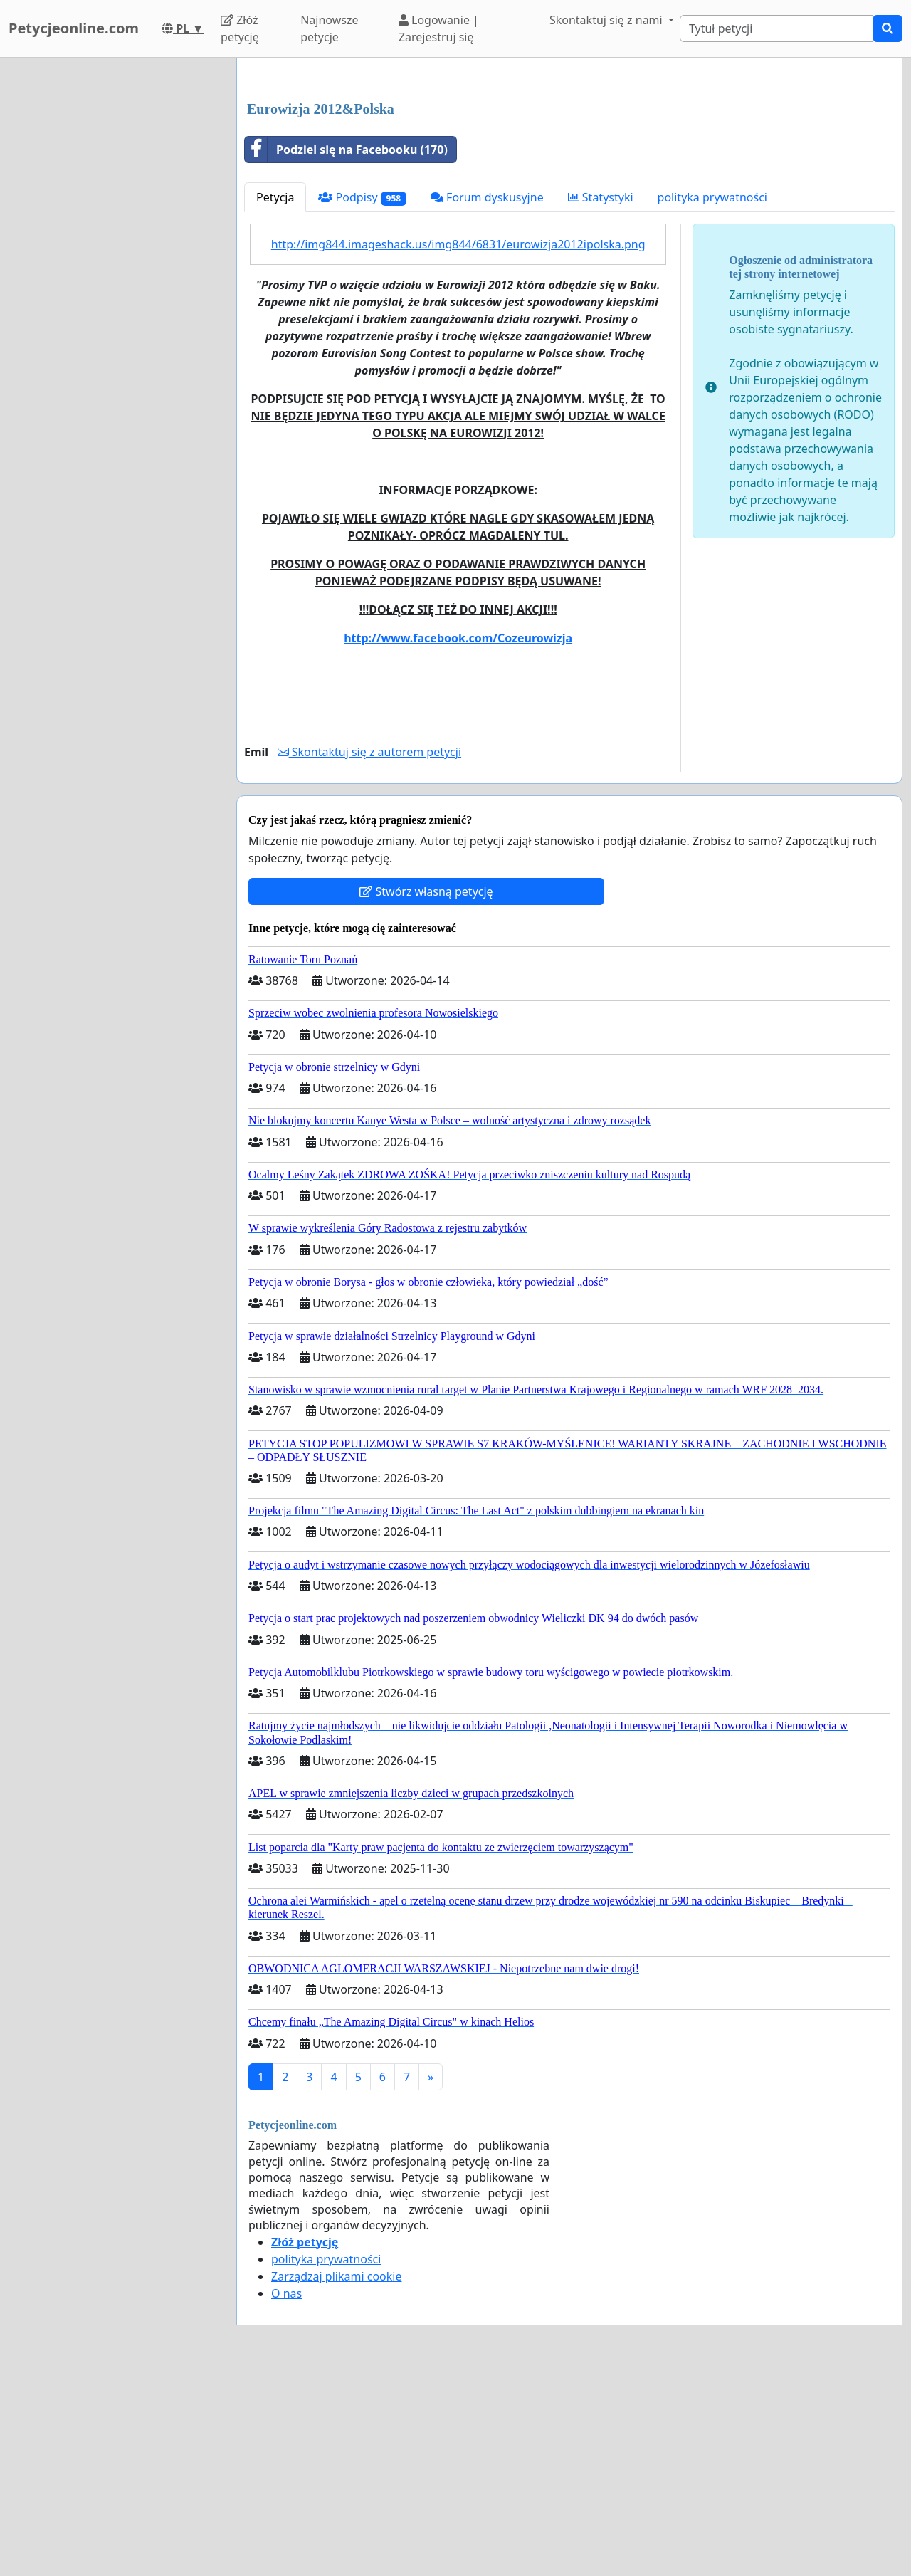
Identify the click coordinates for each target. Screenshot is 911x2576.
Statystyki (600, 396)
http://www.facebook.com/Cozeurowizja (458, 837)
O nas (286, 2493)
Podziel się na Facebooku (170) (346, 349)
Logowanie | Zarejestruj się (439, 28)
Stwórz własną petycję (426, 1091)
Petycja (275, 396)
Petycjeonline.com (74, 28)
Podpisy (362, 397)
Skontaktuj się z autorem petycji (369, 951)
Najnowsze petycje (329, 28)
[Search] (776, 28)
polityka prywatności (712, 396)
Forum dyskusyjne (487, 396)
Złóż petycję (240, 28)
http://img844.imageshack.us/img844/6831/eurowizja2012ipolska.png (458, 443)
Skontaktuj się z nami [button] (607, 20)
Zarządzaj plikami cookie (336, 2475)
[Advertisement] (569, 180)
